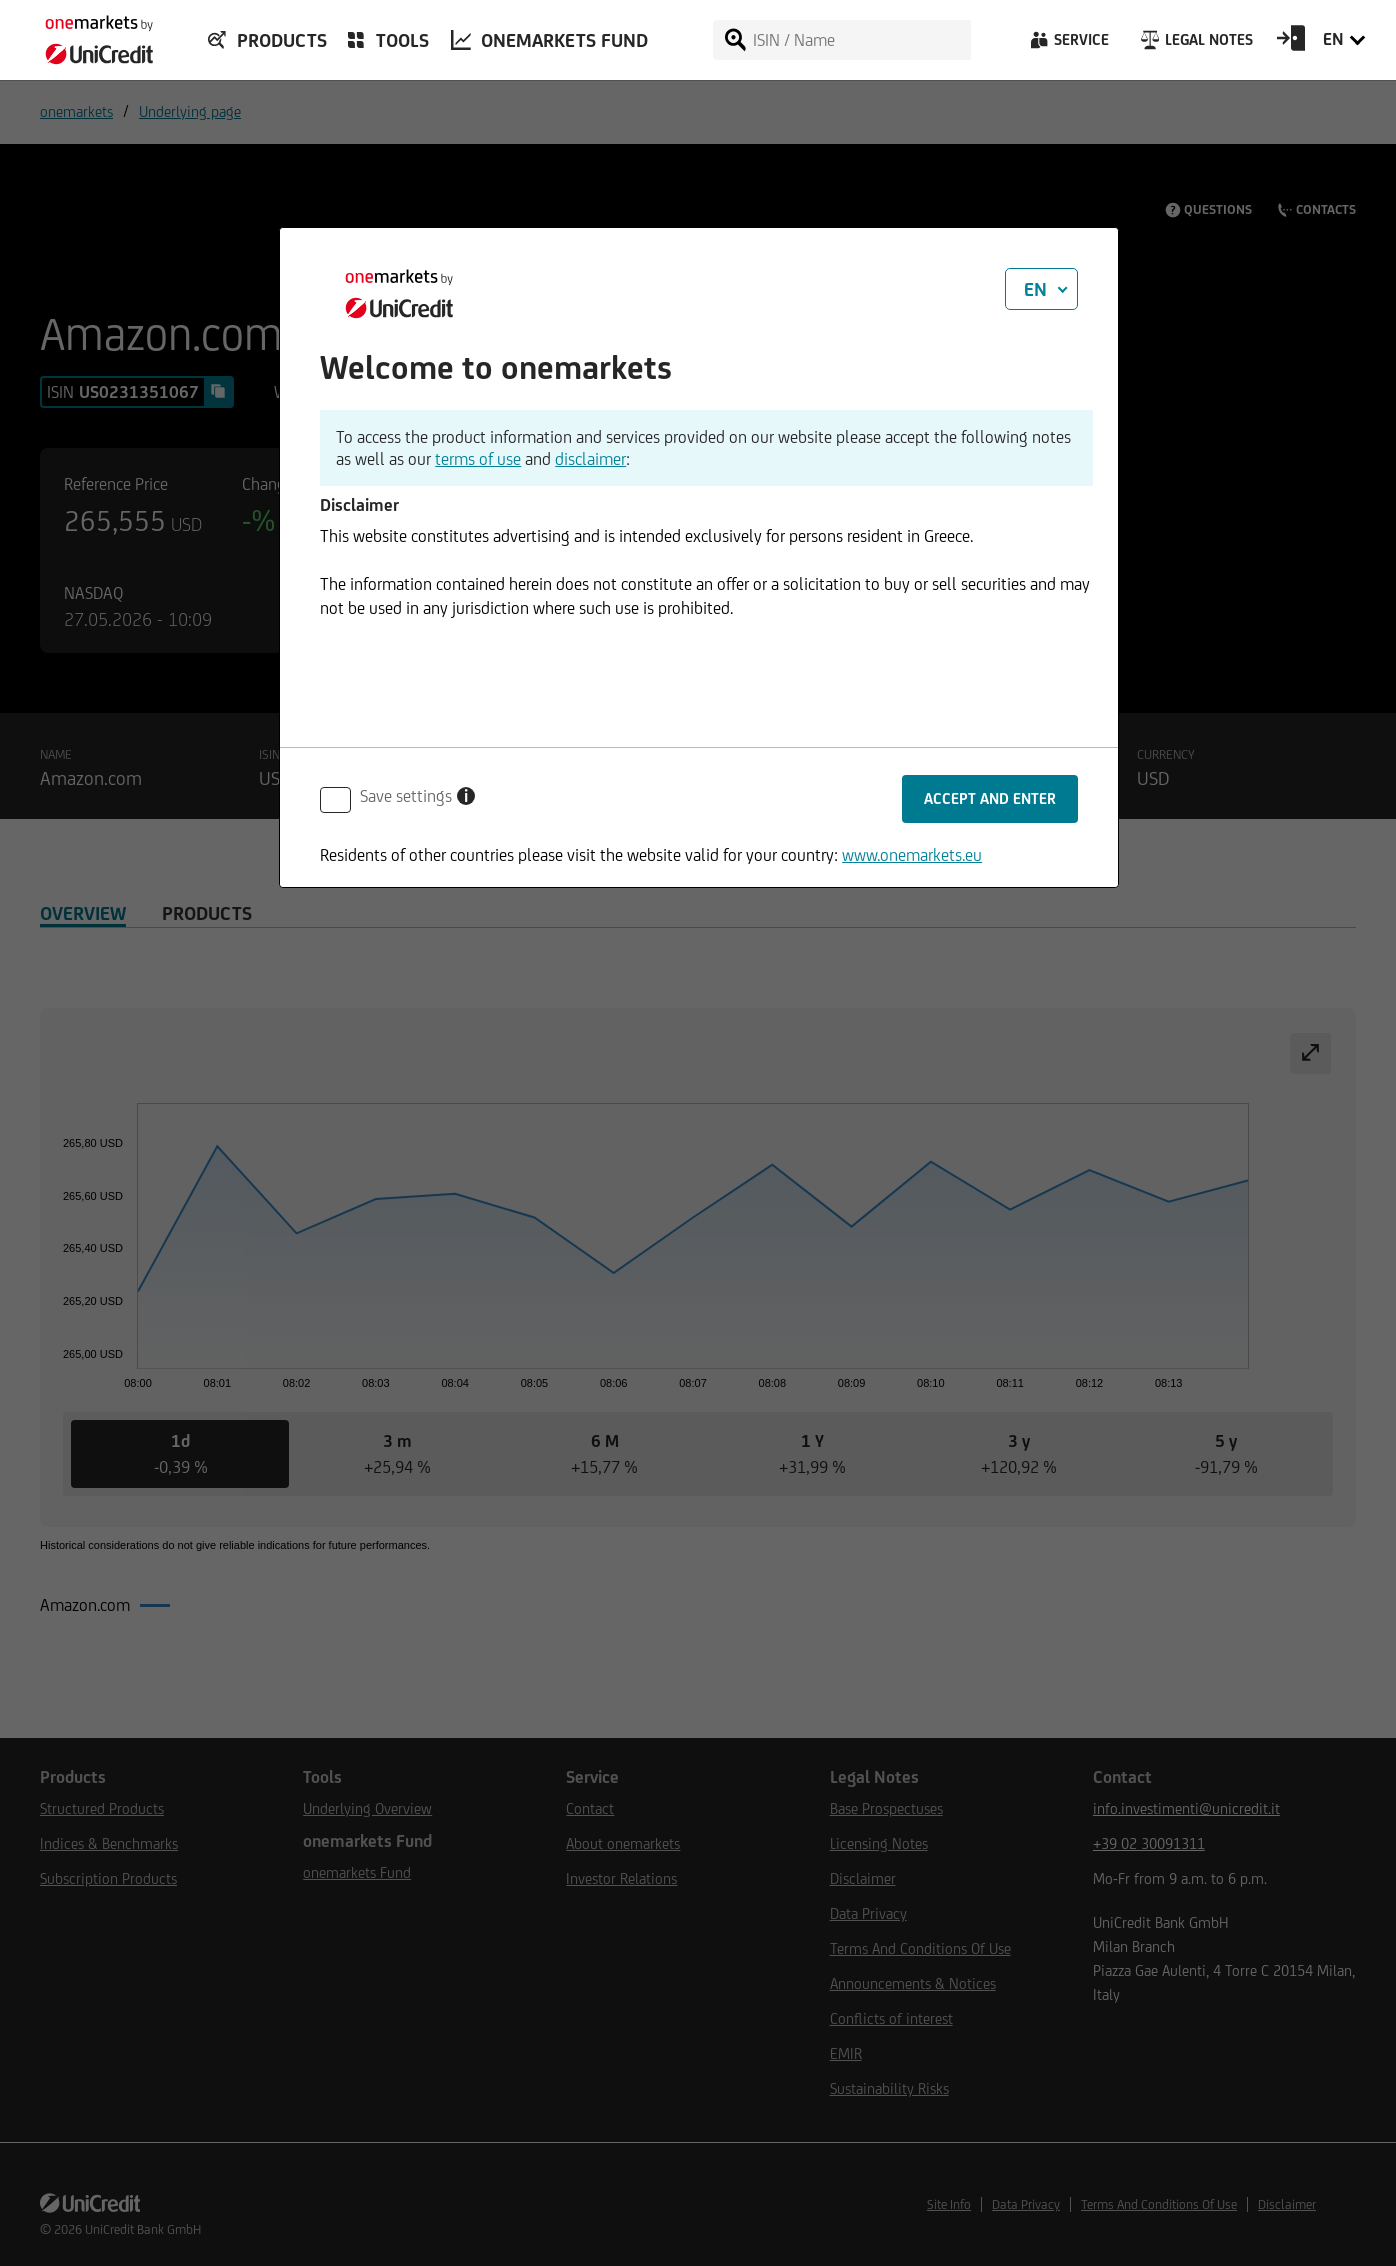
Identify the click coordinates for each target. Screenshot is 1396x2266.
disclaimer (590, 459)
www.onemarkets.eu (912, 855)
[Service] (1068, 45)
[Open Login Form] (1291, 45)
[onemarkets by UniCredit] (90, 34)
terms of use (478, 459)
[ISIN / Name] (860, 40)
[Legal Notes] (1194, 45)
